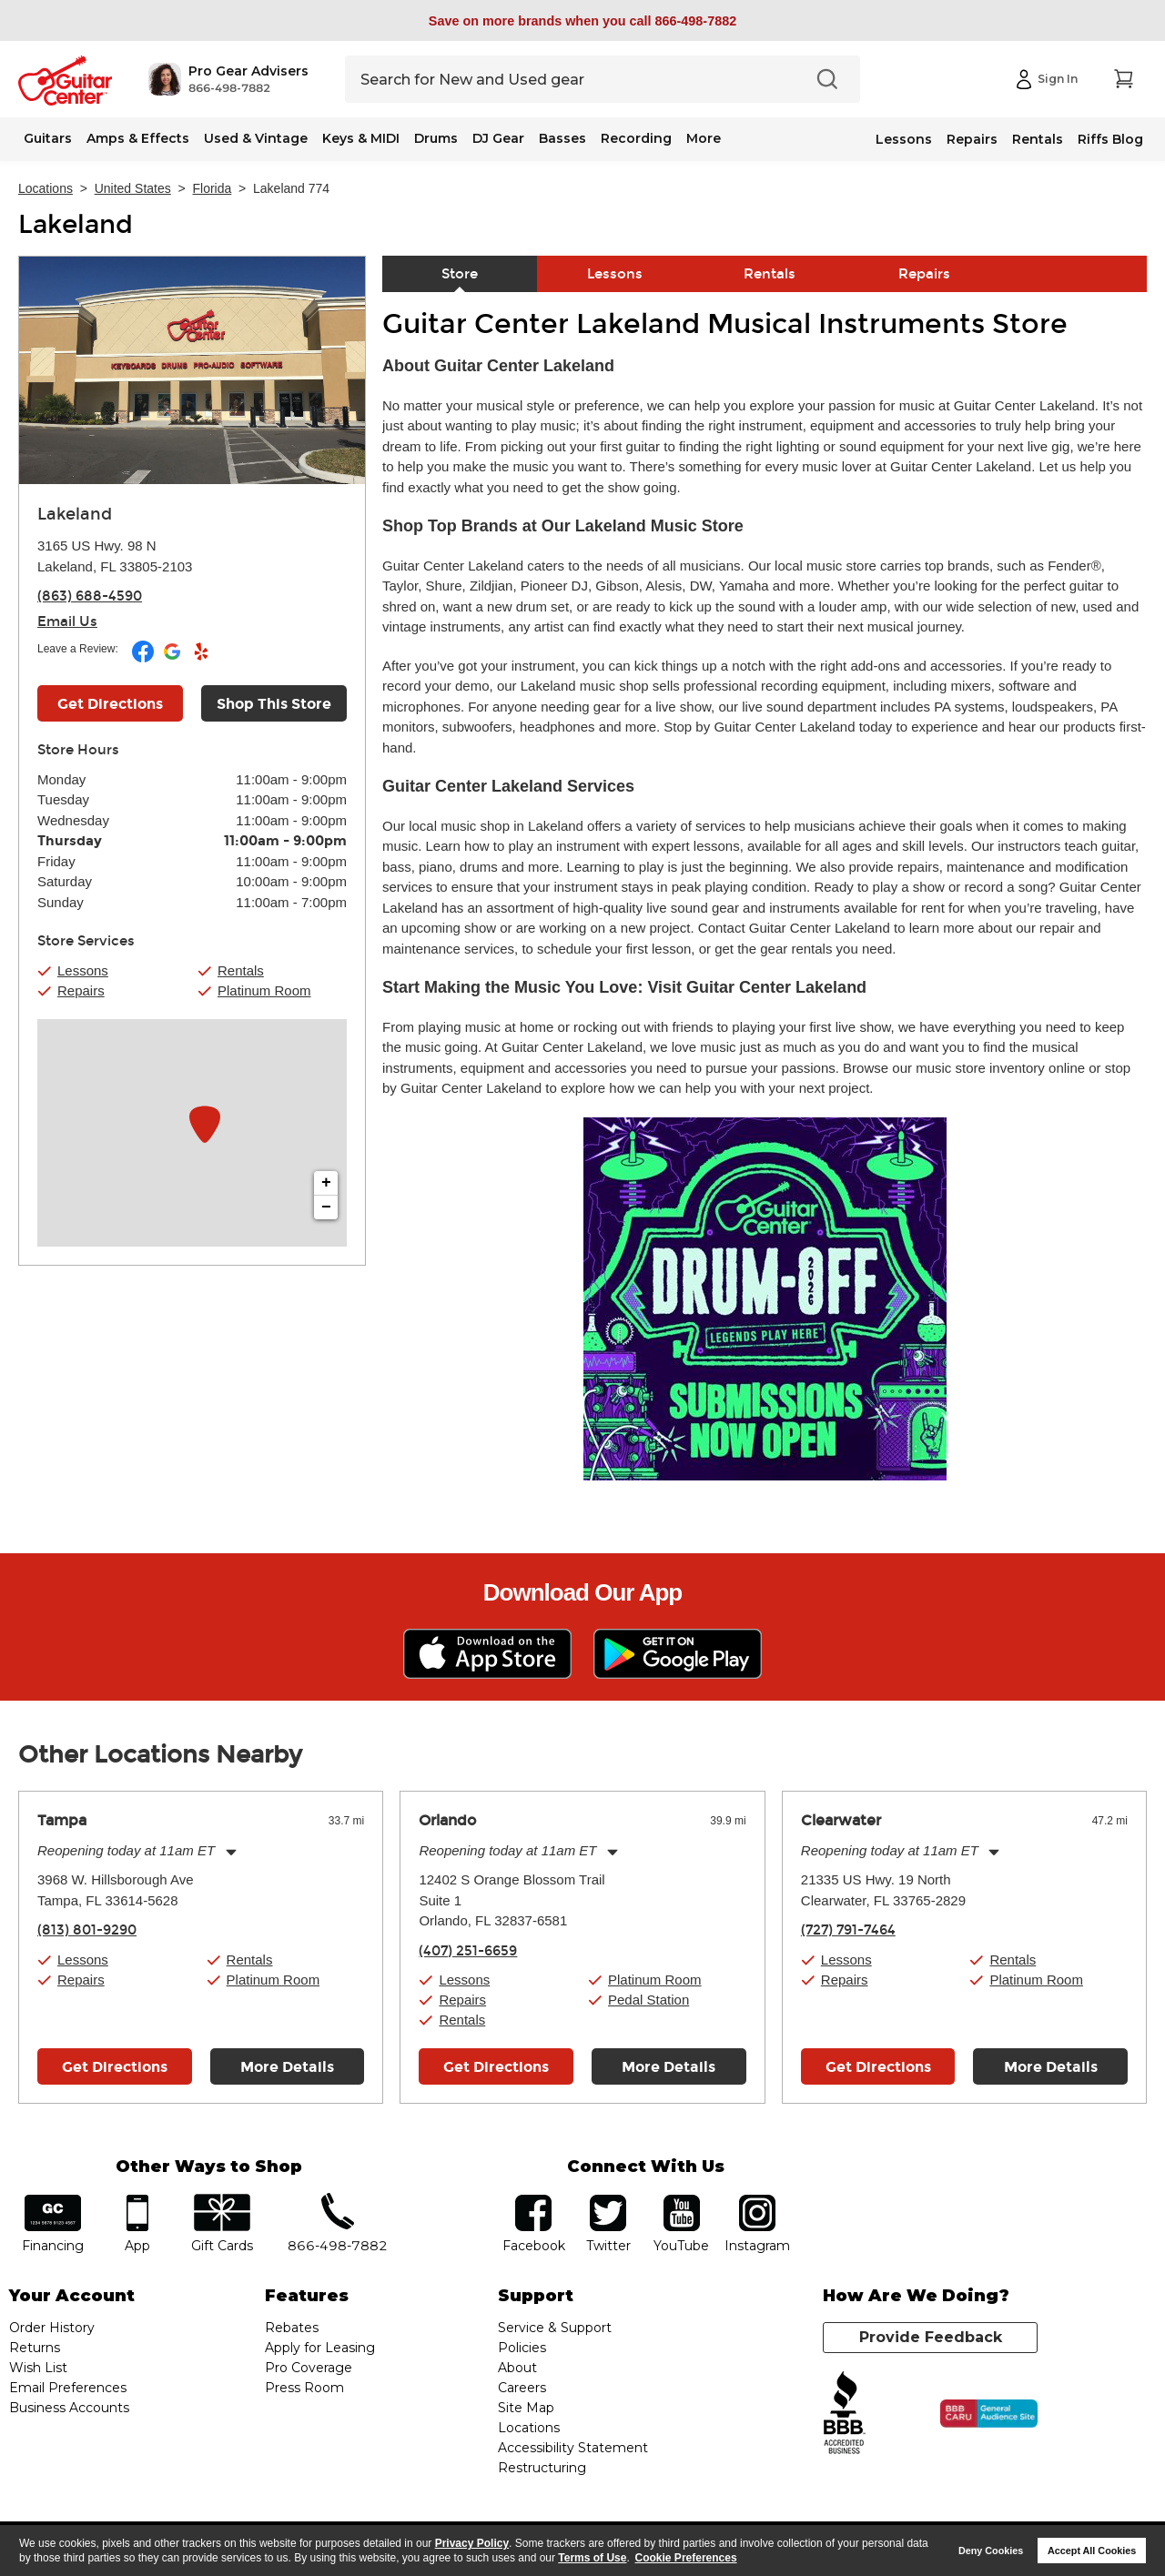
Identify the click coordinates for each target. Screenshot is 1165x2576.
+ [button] (326, 1183)
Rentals (1037, 139)
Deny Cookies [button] (990, 2550)
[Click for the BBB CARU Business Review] (989, 2414)
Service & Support (555, 2327)
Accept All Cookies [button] (1092, 2550)
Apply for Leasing (320, 2347)
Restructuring (542, 2468)
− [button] (326, 1207)
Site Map (526, 2407)
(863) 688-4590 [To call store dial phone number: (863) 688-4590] (89, 596)
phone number (338, 2200)
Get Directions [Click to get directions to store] (110, 703)
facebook (533, 2200)
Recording (636, 138)
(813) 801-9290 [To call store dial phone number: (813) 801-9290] (87, 1930)
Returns (34, 2347)
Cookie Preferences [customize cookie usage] (686, 2557)
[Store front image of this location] (192, 370)
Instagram (757, 2200)
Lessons (904, 139)
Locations (45, 188)
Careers (522, 2387)
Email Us (67, 621)
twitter (608, 2200)
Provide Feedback (930, 2337)
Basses (562, 138)
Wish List (38, 2367)
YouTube (681, 2200)
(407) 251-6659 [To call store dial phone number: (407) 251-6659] (468, 1951)
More (703, 138)
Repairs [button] (81, 990)
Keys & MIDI (361, 138)
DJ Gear (498, 138)
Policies (522, 2347)
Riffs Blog (1110, 139)
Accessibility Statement (573, 2448)
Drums (436, 138)
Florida (212, 188)
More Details (287, 2067)
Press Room (304, 2387)
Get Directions (114, 2067)
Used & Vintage (256, 138)
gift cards (222, 2200)
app (137, 2200)
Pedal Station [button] (648, 1999)
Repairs (972, 139)
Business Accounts (69, 2407)
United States (133, 188)
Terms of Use (592, 2557)
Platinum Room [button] (264, 990)
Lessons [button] (82, 970)
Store (459, 274)
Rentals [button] (241, 970)
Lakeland (75, 224)
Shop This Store (274, 703)
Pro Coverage (308, 2367)
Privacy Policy (472, 2543)
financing (53, 2200)
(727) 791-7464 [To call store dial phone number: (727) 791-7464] (848, 1930)
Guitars (48, 138)
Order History (52, 2327)
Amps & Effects (137, 138)
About (517, 2367)
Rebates (292, 2327)
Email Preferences (68, 2387)
